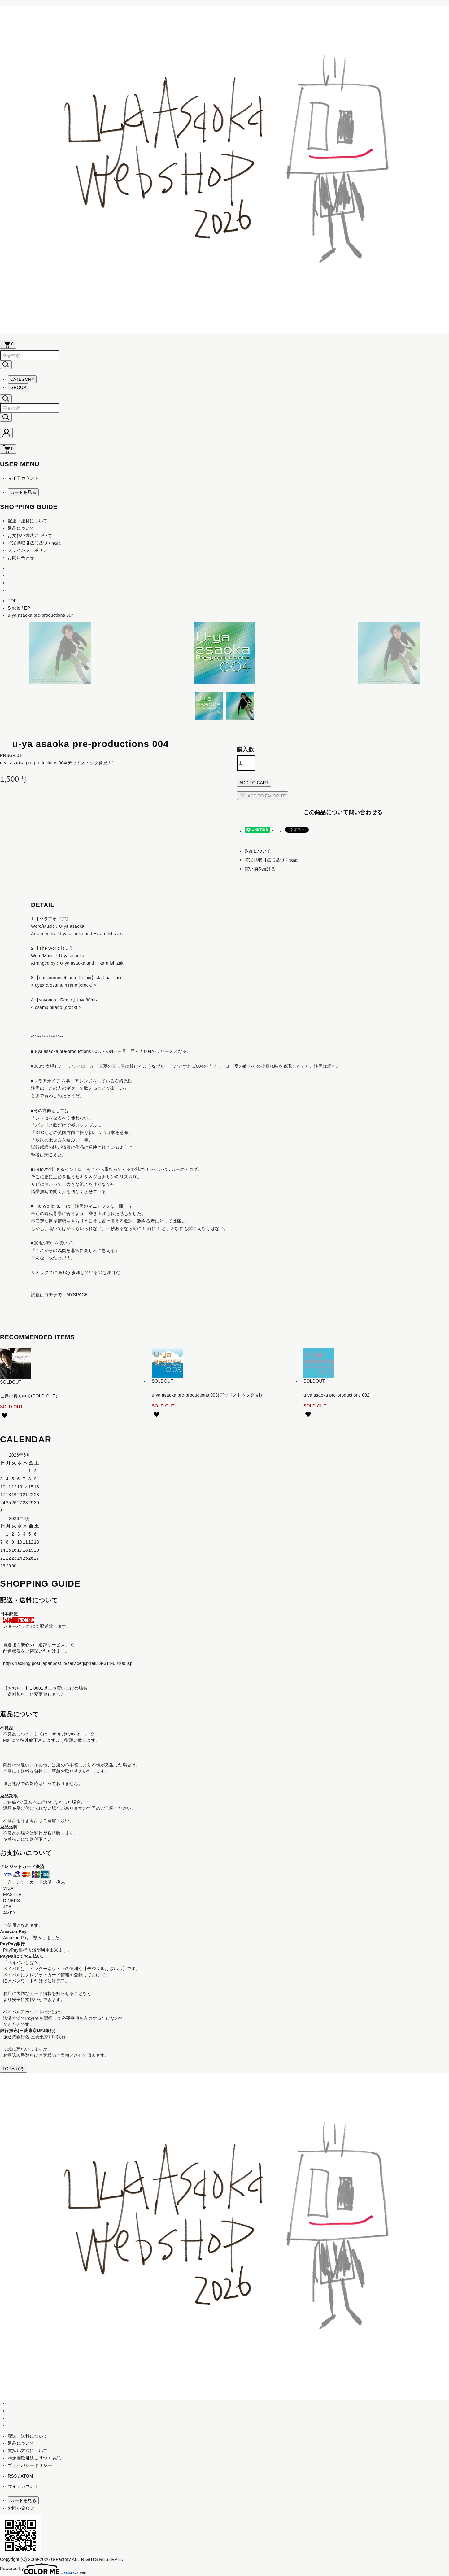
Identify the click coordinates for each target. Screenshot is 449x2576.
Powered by (43, 2568)
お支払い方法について (30, 535)
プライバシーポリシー (30, 550)
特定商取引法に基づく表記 (34, 542)
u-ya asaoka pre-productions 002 (336, 1394)
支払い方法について (28, 2450)
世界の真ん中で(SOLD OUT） (30, 1395)
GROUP (18, 387)
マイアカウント (23, 478)
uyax (62, 1272)
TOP (12, 600)
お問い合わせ (21, 557)
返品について (21, 528)
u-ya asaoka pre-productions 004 (41, 615)
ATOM (26, 2476)
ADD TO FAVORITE (262, 795)
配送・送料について (28, 520)
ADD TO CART (253, 782)
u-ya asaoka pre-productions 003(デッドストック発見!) (207, 1394)
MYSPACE (77, 1294)
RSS (12, 2476)
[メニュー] (2, 349)
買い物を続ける (260, 868)
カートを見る (23, 492)
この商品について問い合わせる (343, 812)
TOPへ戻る (13, 2068)
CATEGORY (22, 379)
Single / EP (19, 608)
